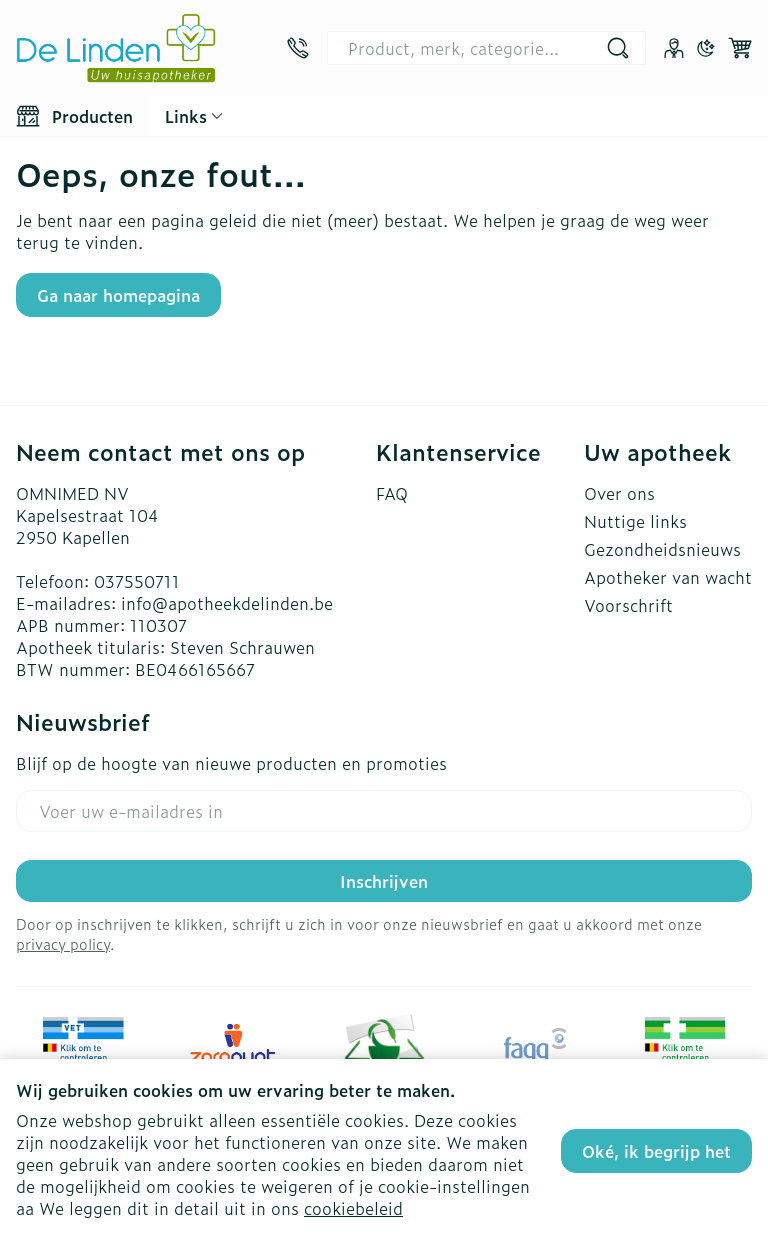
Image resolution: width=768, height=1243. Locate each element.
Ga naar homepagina (118, 295)
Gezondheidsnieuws (662, 549)
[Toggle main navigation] (74, 116)
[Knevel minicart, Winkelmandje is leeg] (740, 48)
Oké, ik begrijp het (656, 1151)
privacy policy (63, 943)
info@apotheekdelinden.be (227, 603)
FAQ (392, 493)
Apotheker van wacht (668, 577)
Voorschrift (628, 605)
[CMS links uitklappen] (194, 116)
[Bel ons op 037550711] (298, 48)
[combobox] (486, 48)
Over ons (619, 493)
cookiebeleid (353, 1208)
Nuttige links (635, 521)
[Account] (674, 48)
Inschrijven (384, 881)
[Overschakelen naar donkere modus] (706, 48)
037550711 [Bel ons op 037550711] (137, 581)
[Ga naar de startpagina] (116, 48)
